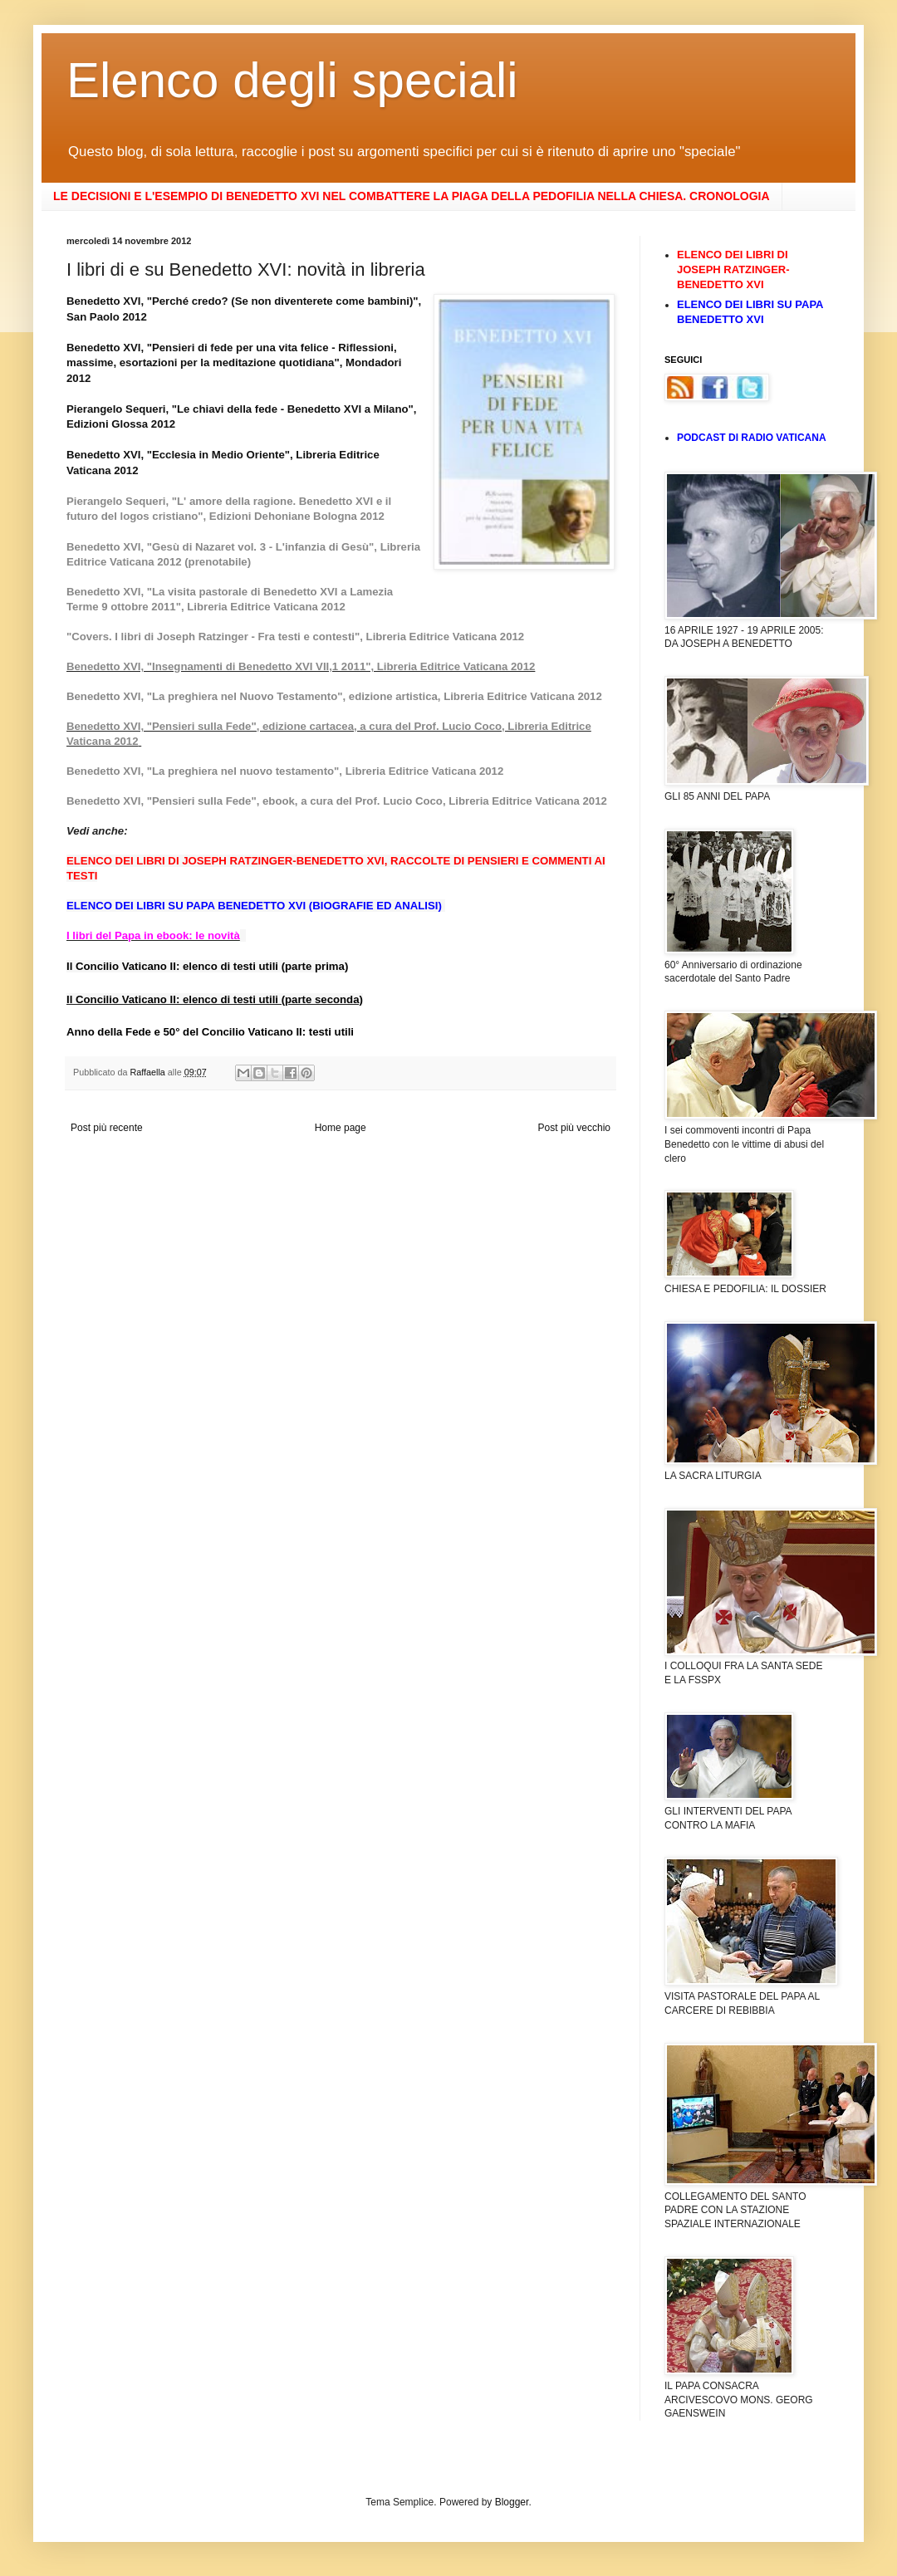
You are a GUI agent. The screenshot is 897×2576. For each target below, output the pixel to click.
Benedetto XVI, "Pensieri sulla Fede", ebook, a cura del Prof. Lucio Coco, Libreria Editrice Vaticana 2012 (336, 801)
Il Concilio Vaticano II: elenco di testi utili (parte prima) (207, 966)
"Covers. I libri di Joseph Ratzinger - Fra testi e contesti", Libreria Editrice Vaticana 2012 (295, 636)
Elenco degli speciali (292, 80)
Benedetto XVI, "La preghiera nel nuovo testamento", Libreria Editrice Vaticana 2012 (284, 771)
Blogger (512, 2502)
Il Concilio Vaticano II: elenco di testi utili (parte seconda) (214, 999)
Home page (340, 1128)
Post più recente (107, 1128)
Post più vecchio (574, 1128)
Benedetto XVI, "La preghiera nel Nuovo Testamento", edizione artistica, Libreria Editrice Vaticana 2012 (334, 696)
